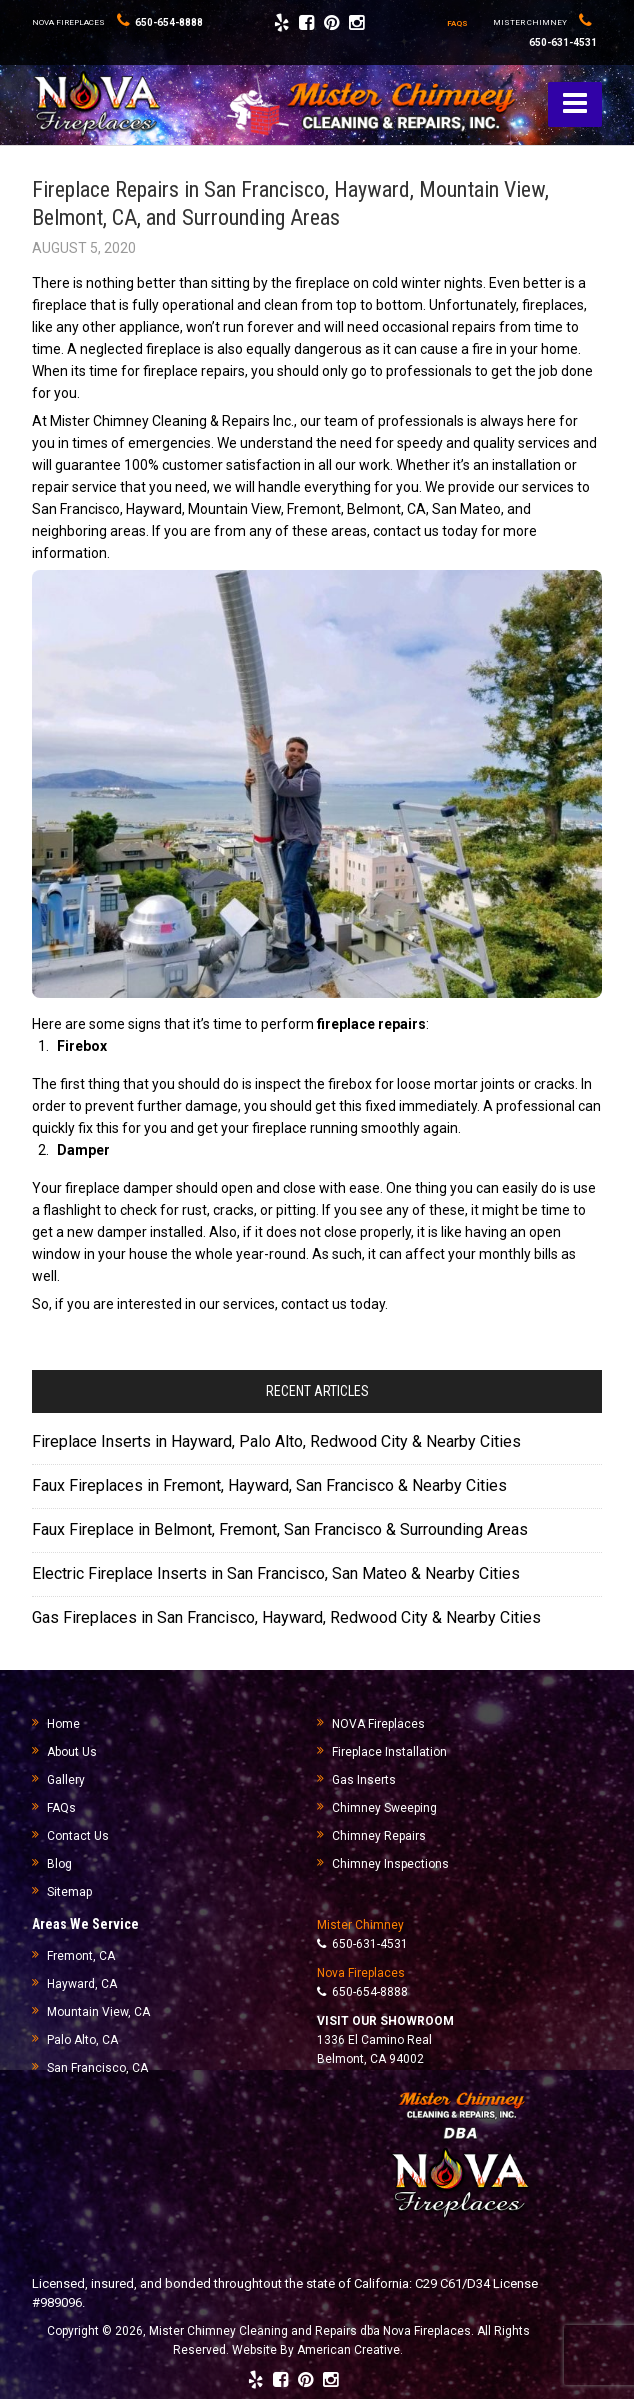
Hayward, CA (82, 1984)
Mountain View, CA (98, 2012)
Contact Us (78, 1836)
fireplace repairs (371, 1024)
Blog (59, 1864)
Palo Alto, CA (82, 2040)
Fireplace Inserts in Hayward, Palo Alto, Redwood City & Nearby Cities (276, 1441)
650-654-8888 (160, 22)
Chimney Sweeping (384, 1808)
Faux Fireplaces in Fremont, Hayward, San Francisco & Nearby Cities (269, 1485)
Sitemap (69, 1892)
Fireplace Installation (389, 1752)
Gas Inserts (364, 1780)
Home (63, 1724)
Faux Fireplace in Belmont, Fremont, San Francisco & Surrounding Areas (280, 1529)
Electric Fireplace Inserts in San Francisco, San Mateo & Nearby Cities (276, 1573)
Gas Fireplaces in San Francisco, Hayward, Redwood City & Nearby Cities (286, 1617)
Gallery (66, 1780)
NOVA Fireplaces (378, 1724)
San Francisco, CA (97, 2068)
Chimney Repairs (379, 1836)
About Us (72, 1752)
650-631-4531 (362, 1944)
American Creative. (350, 2350)
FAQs (61, 1808)
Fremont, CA (81, 1956)
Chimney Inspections (390, 1864)
